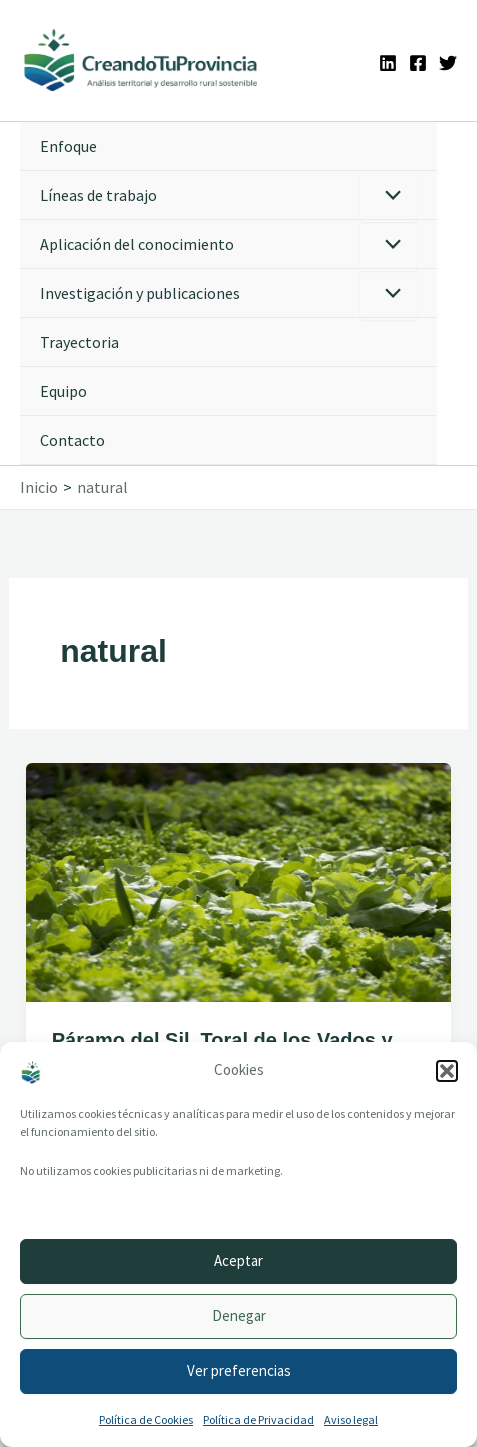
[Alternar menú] (388, 196)
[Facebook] (418, 63)
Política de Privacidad (258, 1419)
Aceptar (238, 1260)
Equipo (63, 391)
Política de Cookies (146, 1419)
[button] (447, 1071)
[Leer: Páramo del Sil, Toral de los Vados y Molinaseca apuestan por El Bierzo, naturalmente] (238, 880)
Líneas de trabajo (98, 195)
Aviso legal (351, 1419)
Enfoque (68, 146)
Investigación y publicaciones (140, 293)
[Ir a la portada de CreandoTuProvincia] (141, 60)
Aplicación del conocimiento (137, 244)
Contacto (72, 440)
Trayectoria (79, 342)
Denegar (239, 1315)
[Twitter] (448, 63)
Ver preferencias (239, 1370)
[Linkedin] (388, 63)
